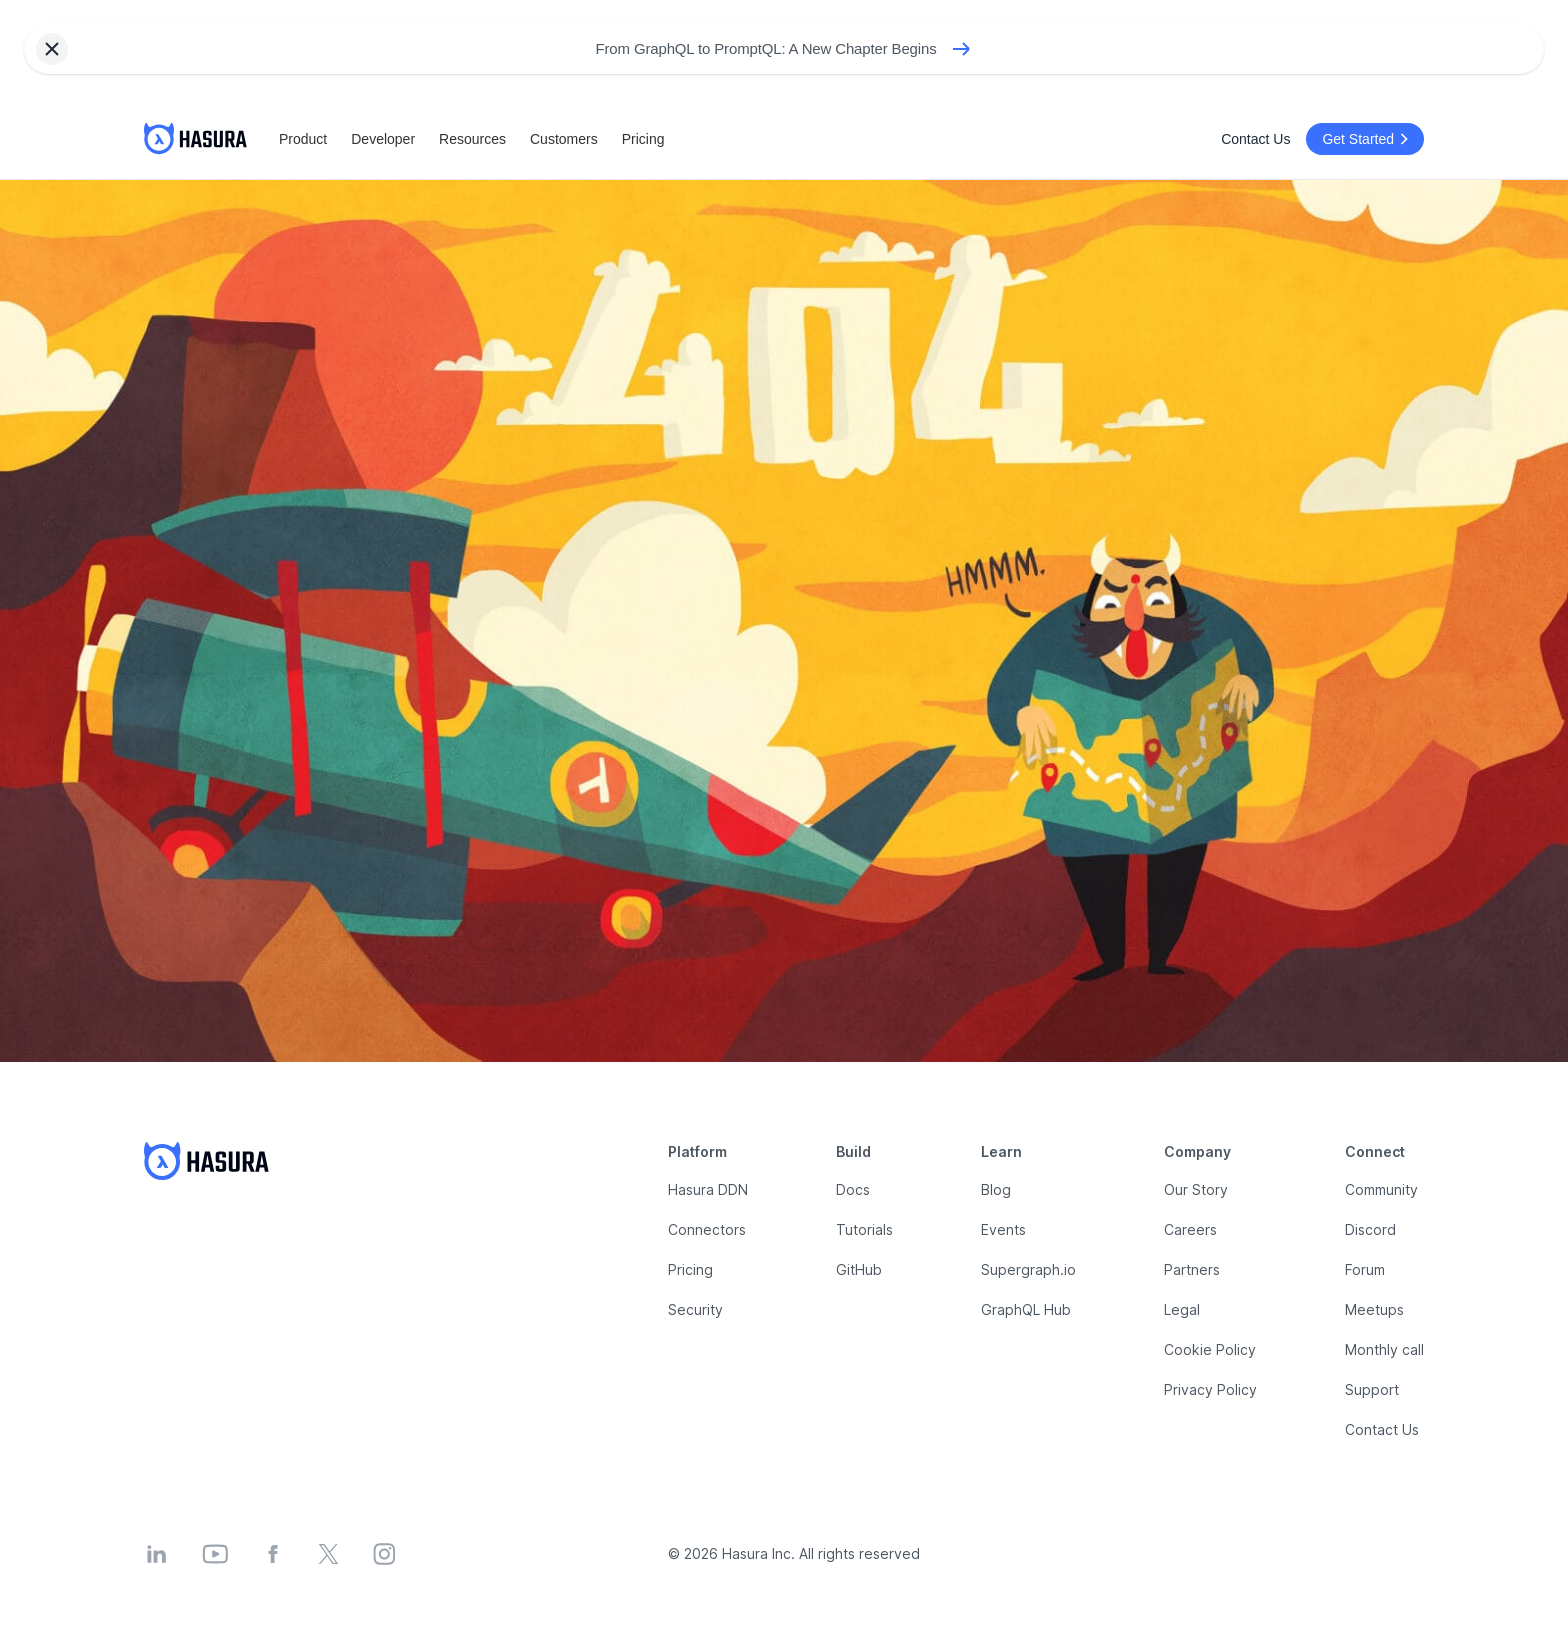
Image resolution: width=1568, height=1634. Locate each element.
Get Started (1368, 139)
